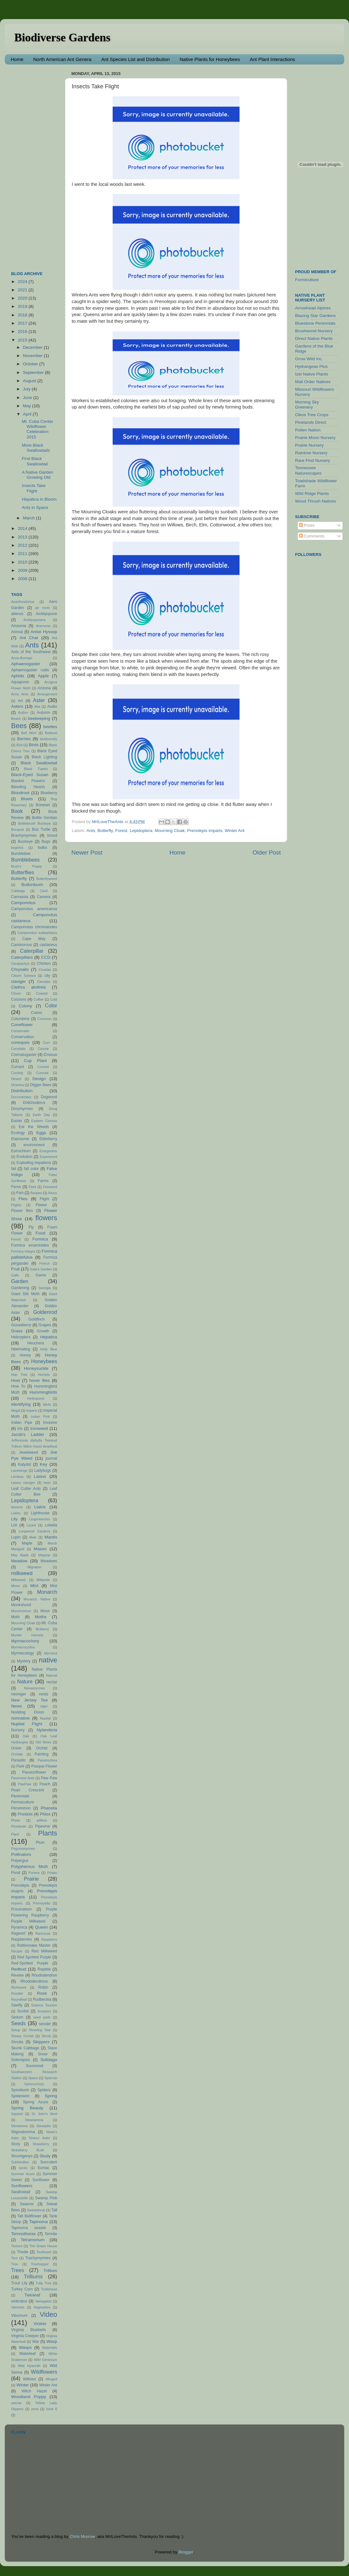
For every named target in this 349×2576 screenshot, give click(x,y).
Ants (91, 830)
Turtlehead (49, 2289)
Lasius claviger (23, 1482)
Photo (15, 1820)
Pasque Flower (44, 1766)
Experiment (48, 1157)
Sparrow (50, 2078)
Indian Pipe (21, 1422)
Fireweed (50, 1187)
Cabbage (18, 891)
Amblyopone (46, 614)
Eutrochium (20, 1151)
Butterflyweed (46, 879)
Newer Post (86, 852)
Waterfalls (49, 2348)
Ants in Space (35, 507)
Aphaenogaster (25, 663)
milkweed (21, 1573)
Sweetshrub (36, 2210)
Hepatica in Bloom (39, 499)
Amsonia (18, 626)
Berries (24, 738)
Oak (26, 1736)
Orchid (42, 1748)
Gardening (20, 1288)
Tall (54, 2210)
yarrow (16, 2403)
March (29, 518)
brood (52, 835)
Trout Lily (19, 2283)
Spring (51, 2095)
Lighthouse (40, 1513)
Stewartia (43, 2126)
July (27, 389)
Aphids (17, 675)
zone (34, 2409)
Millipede (43, 1580)
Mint (34, 1585)
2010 (23, 562)
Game (41, 1275)
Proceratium (21, 1909)
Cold (53, 999)
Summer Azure (23, 2174)
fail (13, 1168)
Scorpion (44, 2011)
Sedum (17, 2017)
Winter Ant (234, 830)
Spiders (43, 2090)
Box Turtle (41, 829)
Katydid (24, 1464)
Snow (43, 2054)
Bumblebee (20, 853)
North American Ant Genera (62, 59)
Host (15, 1380)
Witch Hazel (34, 2391)
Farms (43, 1181)
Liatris (40, 1506)
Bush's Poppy (26, 866)
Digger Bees (40, 1085)
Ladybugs (42, 1470)
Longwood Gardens (34, 1531)
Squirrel (17, 2114)
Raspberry (49, 1939)
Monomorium (21, 1611)
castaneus (48, 945)
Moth (15, 1617)
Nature (25, 1681)
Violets (39, 2323)
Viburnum (19, 2315)
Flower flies (22, 1210)
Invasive (50, 1422)
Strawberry (41, 2144)
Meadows (49, 1561)
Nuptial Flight (26, 1723)
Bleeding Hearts (28, 787)
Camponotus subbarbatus (37, 933)
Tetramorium (32, 2239)
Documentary (21, 1097)
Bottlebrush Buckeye (34, 823)
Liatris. (16, 1513)
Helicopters (20, 1337)
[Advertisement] (36, 164)
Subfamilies (20, 2162)
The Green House (43, 2246)
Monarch (47, 1592)
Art (20, 701)
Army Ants (19, 694)
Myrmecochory (25, 1641)
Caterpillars (22, 957)
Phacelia (49, 1808)
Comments (312, 536)
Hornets (44, 1374)
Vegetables (42, 2307)
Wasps (25, 2347)
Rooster (17, 1993)
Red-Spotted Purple (29, 1963)
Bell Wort (28, 733)
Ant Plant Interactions (272, 59)
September (34, 372)
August (30, 380)
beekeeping (39, 718)
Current (43, 1067)
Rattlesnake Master (34, 1945)
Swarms (27, 2204)
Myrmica (50, 1653)
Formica (40, 1239)
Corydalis (18, 1049)
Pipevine (42, 1826)
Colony (25, 1006)
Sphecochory (34, 2084)
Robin (43, 1987)
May (27, 405)
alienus (17, 614)
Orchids (17, 1754)
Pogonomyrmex (23, 1848)
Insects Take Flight (34, 488)
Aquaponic (20, 682)
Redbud (18, 1969)
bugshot (17, 847)
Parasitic (18, 1760)
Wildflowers (44, 2372)
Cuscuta (42, 1073)
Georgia (44, 1288)
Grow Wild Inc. (309, 358)
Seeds (18, 2023)
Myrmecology (22, 1653)
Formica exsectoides (30, 1245)
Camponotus (23, 902)
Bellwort (51, 733)
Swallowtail (20, 2192)
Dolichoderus (34, 1102)
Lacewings (19, 1470)
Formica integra (23, 1251)
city (47, 975)
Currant (17, 1067)
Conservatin (20, 1031)
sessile (45, 2024)
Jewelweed (28, 1452)
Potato (52, 1873)
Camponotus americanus (34, 909)
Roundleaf (19, 1999)
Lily (14, 1519)
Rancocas (42, 1933)
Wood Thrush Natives (315, 501)
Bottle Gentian (44, 817)
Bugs (46, 841)
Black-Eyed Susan (30, 774)
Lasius (40, 1476)
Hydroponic (36, 1398)
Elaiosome (20, 1139)
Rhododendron (44, 1975)
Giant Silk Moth (25, 1294)
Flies (23, 1198)
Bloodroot (20, 792)
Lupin (16, 1537)
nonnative (20, 1718)
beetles (50, 726)
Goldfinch (36, 1319)
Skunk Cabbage (25, 2048)
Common (44, 1019)
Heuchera (35, 1343)
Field (32, 1187)
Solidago (48, 2059)
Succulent (48, 2162)
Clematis (43, 982)
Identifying (21, 1404)
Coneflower (22, 1024)
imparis (31, 1410)
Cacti (44, 891)
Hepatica (48, 1337)
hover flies (39, 1380)
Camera (43, 897)
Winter (22, 2385)
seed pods (42, 2017)
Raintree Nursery (311, 452)
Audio (52, 706)
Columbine (20, 1019)
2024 (23, 281)
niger (44, 1706)
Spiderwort (20, 2096)
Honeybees (44, 1361)
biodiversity (48, 739)
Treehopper (40, 2264)
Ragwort (18, 1933)
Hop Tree (19, 1374)
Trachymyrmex (38, 2258)
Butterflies (22, 872)
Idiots (47, 1404)
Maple (27, 1543)
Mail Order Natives (313, 381)
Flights (16, 1205)
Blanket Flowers (28, 781)
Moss (45, 1611)
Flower (41, 1205)
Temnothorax (23, 2233)
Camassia (19, 897)
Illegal (15, 1410)
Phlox (45, 1814)
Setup (15, 2030)
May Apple (20, 1555)
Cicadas (44, 969)
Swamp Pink (46, 2198)
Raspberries (21, 1939)
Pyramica (19, 1927)
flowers (46, 1218)
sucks (23, 2168)
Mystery (24, 1661)
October (31, 364)
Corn (46, 1043)
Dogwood (49, 1097)
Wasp (51, 2341)
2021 (23, 289)
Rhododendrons (34, 1981)
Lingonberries (39, 1519)
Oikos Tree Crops (311, 414)
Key (43, 1464)
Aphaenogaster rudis (30, 670)
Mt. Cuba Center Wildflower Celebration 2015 (37, 429)
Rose (42, 1993)
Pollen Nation (307, 430)
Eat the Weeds (34, 1127)
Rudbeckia (42, 1999)
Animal (17, 632)
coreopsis (20, 1042)
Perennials (20, 1796)
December (33, 347)
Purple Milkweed (28, 1921)
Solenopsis (20, 2060)
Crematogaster (23, 1054)
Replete (44, 1969)
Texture (16, 2246)
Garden (19, 1281)
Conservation (22, 1037)
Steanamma (34, 2120)
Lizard (31, 1525)
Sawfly (17, 2005)
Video (48, 2314)
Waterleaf (27, 2353)
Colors (36, 1013)
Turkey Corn (22, 2289)
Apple (43, 675)
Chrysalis (20, 969)
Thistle (22, 2252)
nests (43, 1694)
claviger (18, 981)
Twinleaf (32, 2295)
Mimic (15, 1586)
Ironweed (39, 1428)
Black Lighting (44, 757)
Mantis (50, 1537)
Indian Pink (40, 1416)
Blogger (186, 2552)
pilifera (41, 1820)
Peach (44, 1784)
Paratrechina (47, 1760)
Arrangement (47, 694)
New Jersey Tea (29, 1700)
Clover (16, 993)
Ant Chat (28, 637)
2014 (23, 528)
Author (23, 712)
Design (39, 1078)
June (28, 397)
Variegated (43, 2301)
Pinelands (18, 1826)
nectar (51, 1682)
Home (17, 59)
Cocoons (18, 999)
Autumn (43, 712)
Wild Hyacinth (29, 2366)
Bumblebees (25, 859)
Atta (37, 706)
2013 (23, 537)
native (48, 1660)
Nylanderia (46, 1729)
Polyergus (19, 1860)
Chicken (44, 963)
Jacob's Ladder (27, 1434)
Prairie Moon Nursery (315, 437)
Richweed (18, 1987)
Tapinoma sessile (28, 2228)
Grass (17, 1331)
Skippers (41, 2041)
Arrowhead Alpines (313, 308)
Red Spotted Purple (34, 1957)
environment (34, 1145)
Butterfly (105, 830)
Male (32, 1537)
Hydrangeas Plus (311, 366)
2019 (23, 306)
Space (33, 2078)
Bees (19, 726)
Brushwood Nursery (314, 330)
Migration (34, 1567)
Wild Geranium (45, 2360)
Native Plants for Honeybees (210, 59)
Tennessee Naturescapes (308, 470)
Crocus (50, 1054)
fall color (31, 1168)
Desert (16, 1079)
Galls (15, 1275)
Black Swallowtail (39, 763)
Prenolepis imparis (204, 830)
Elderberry (48, 1139)
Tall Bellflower (29, 2216)
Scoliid (23, 2011)
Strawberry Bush (27, 2150)
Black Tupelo (36, 769)
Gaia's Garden (41, 1269)
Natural (51, 1675)
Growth (43, 1331)
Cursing (17, 1073)
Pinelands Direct (310, 422)
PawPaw (24, 1784)
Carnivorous (21, 945)
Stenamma (19, 2126)
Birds (34, 744)
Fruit (15, 1269)
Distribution (22, 1090)
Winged (51, 2379)
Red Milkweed (44, 1951)
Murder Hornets (27, 1635)
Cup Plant (35, 1060)
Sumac (43, 2168)
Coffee (39, 999)
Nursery (18, 1730)
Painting (42, 1754)
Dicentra (17, 1085)
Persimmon (20, 1808)
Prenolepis (20, 1885)
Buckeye (25, 841)
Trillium (50, 2270)
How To (18, 1386)
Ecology (18, 1133)
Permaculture (22, 1802)
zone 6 (51, 2409)
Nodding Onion (27, 1712)
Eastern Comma (44, 1121)
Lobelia (51, 1525)
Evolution (24, 1156)
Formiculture (307, 279)
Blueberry (49, 793)
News (16, 1706)
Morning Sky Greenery (307, 404)
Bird (19, 745)
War (35, 2341)
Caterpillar (31, 951)
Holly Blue (48, 1349)
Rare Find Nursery (312, 460)
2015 (23, 340)
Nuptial (45, 1718)
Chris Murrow (82, 2536)
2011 (23, 553)
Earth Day (41, 1115)
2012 (23, 545)
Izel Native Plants (311, 374)
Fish (19, 1193)
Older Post (267, 852)
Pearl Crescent (27, 1790)
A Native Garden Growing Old (37, 475)
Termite (50, 2234)
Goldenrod (45, 1312)
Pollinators (21, 1854)
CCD (45, 957)
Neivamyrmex (34, 1688)
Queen (41, 1927)
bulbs (42, 847)
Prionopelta (41, 1903)
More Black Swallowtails (36, 448)
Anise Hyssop (43, 631)
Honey (25, 1355)
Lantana (17, 1476)
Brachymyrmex (24, 835)
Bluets (27, 798)
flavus (52, 1193)
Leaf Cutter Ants (26, 1488)
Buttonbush (32, 884)
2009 (23, 570)
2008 (23, 578)
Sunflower (40, 2180)
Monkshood (21, 1605)
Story (15, 2144)
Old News (43, 1742)
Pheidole (25, 1814)
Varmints (17, 2307)
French (44, 1263)
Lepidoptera (141, 830)
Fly (31, 1227)
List (14, 1525)
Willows (29, 2379)
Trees (17, 2270)
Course (43, 1049)
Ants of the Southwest (31, 652)
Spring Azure (35, 2102)
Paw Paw (49, 1778)
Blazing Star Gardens (315, 315)
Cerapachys (20, 963)
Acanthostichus (22, 602)
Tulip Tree (43, 2283)
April (28, 414)
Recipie (17, 1951)
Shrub (46, 2036)
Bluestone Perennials (315, 323)
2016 (23, 331)
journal (51, 1458)
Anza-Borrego (21, 658)
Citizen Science (23, 975)
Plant (15, 1834)
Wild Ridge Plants (312, 493)
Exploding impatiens (33, 1162)
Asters (17, 706)
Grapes (44, 1325)
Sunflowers (21, 2185)
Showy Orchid (22, 2036)
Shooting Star (39, 2030)
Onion (16, 1748)
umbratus (19, 2301)
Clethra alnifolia (28, 987)
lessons (17, 1507)
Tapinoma (38, 2221)
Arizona (44, 688)
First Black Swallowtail (35, 461)
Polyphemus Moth (29, 1866)
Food (40, 1233)
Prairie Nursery (309, 445)
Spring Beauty (27, 2108)
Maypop (44, 1555)
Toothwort (43, 2252)
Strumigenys (21, 2156)
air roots (42, 608)
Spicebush (20, 2090)
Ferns (16, 1187)
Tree (14, 2264)
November (33, 355)
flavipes (36, 1193)
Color (51, 1005)
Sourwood (34, 2066)
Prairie (31, 1879)
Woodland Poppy (28, 2396)
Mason (40, 1548)
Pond (15, 1872)
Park (20, 1766)
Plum (40, 1842)
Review (17, 1975)
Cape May (34, 938)
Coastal (42, 993)
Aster (39, 700)
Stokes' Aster (39, 2138)
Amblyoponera (34, 620)
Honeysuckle (36, 1368)
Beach (16, 718)
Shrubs (17, 2042)
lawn (47, 1482)
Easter (16, 1121)
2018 (23, 315)
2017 (23, 323)
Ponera (34, 1873)
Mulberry (42, 1629)
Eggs (41, 1132)
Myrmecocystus (23, 1647)
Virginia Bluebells (28, 2330)
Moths (41, 1616)
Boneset (43, 805)
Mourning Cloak (170, 830)
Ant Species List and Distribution (135, 59)
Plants (47, 1833)
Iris (20, 1428)
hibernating (20, 1349)
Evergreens (48, 1151)
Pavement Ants (22, 1778)
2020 (23, 298)
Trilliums (33, 2276)
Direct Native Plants (314, 338)
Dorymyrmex (22, 1108)
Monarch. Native (36, 1599)
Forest (121, 830)
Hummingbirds (43, 1392)
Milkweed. (18, 1580)
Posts (307, 525)
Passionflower (34, 1772)
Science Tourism (44, 2005)
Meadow (19, 1560)
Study (45, 2155)
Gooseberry (21, 1325)
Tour (14, 2258)
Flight (44, 1199)
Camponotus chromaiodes (34, 927)
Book (17, 811)
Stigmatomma (23, 2132)
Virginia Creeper (25, 2336)
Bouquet (17, 829)
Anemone (43, 626)
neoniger (18, 1694)
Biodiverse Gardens (62, 37)
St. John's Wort (44, 2114)
